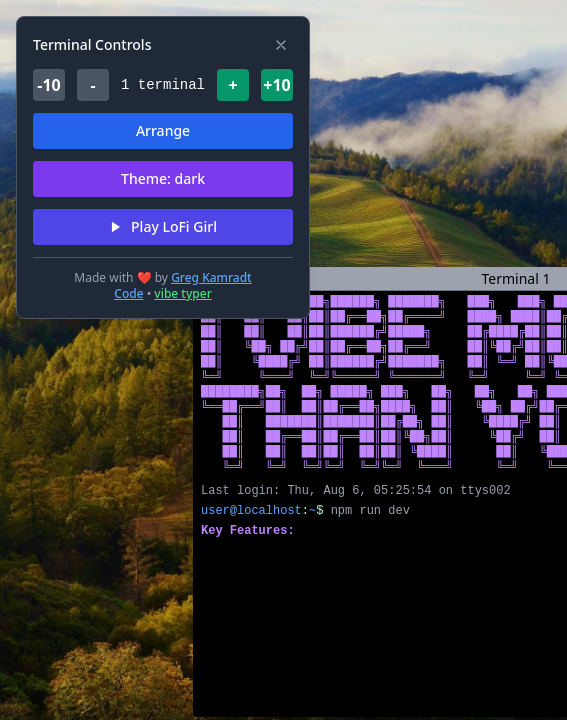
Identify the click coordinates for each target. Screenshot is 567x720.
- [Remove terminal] (92, 85)
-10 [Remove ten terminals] (48, 85)
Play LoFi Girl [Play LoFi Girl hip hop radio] (163, 226)
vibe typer (182, 293)
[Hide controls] (281, 45)
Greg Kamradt (211, 277)
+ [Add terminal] (232, 85)
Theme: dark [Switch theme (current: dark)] (163, 178)
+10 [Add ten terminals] (276, 85)
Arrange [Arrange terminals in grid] (163, 130)
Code (128, 293)
